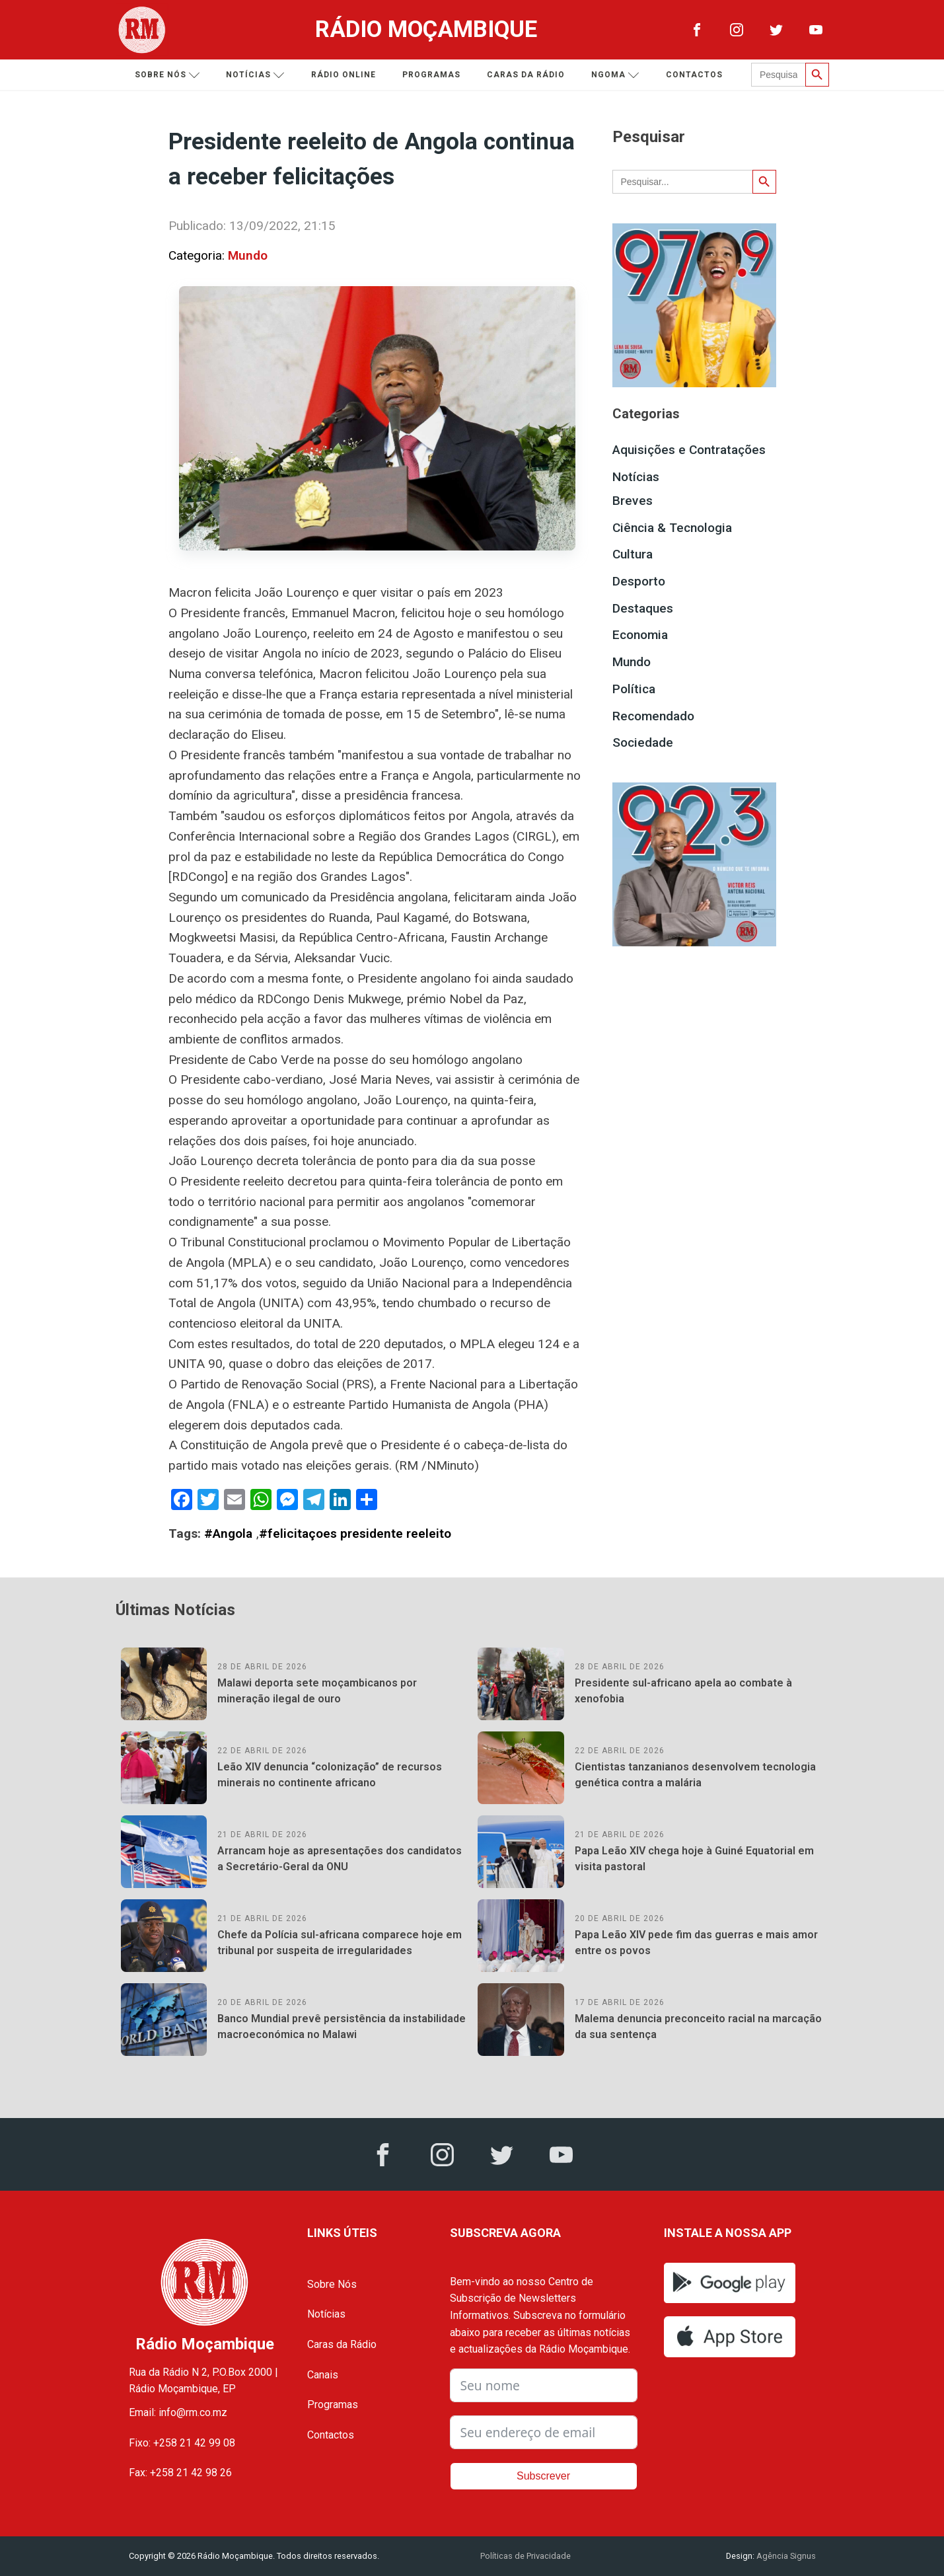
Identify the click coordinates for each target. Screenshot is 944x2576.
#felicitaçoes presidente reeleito (355, 1533)
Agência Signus (785, 2556)
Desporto (638, 581)
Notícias (260, 75)
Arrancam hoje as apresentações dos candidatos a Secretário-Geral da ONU (339, 1858)
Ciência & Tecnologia (672, 527)
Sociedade (642, 742)
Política (633, 689)
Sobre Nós (332, 2284)
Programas (436, 74)
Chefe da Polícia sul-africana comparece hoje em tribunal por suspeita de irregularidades (339, 1942)
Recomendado (653, 716)
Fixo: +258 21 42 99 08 (182, 2443)
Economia (640, 634)
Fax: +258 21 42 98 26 (180, 2472)
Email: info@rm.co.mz (178, 2412)
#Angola (228, 1533)
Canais (322, 2374)
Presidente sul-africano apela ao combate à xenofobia (683, 1691)
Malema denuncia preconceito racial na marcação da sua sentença (698, 2026)
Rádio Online (348, 74)
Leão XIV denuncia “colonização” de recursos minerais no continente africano (329, 1775)
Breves (632, 500)
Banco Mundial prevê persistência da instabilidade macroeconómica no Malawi (341, 2026)
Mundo (248, 255)
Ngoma (620, 75)
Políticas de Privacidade (525, 2556)
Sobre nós (172, 75)
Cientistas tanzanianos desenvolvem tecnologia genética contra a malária (695, 1775)
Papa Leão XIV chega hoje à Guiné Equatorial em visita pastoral (694, 1858)
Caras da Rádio (530, 74)
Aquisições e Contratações (689, 449)
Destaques (642, 608)
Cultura (632, 554)
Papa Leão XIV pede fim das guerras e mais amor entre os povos (696, 1942)
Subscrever (543, 2475)
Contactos (699, 74)
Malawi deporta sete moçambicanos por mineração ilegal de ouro (317, 1691)
